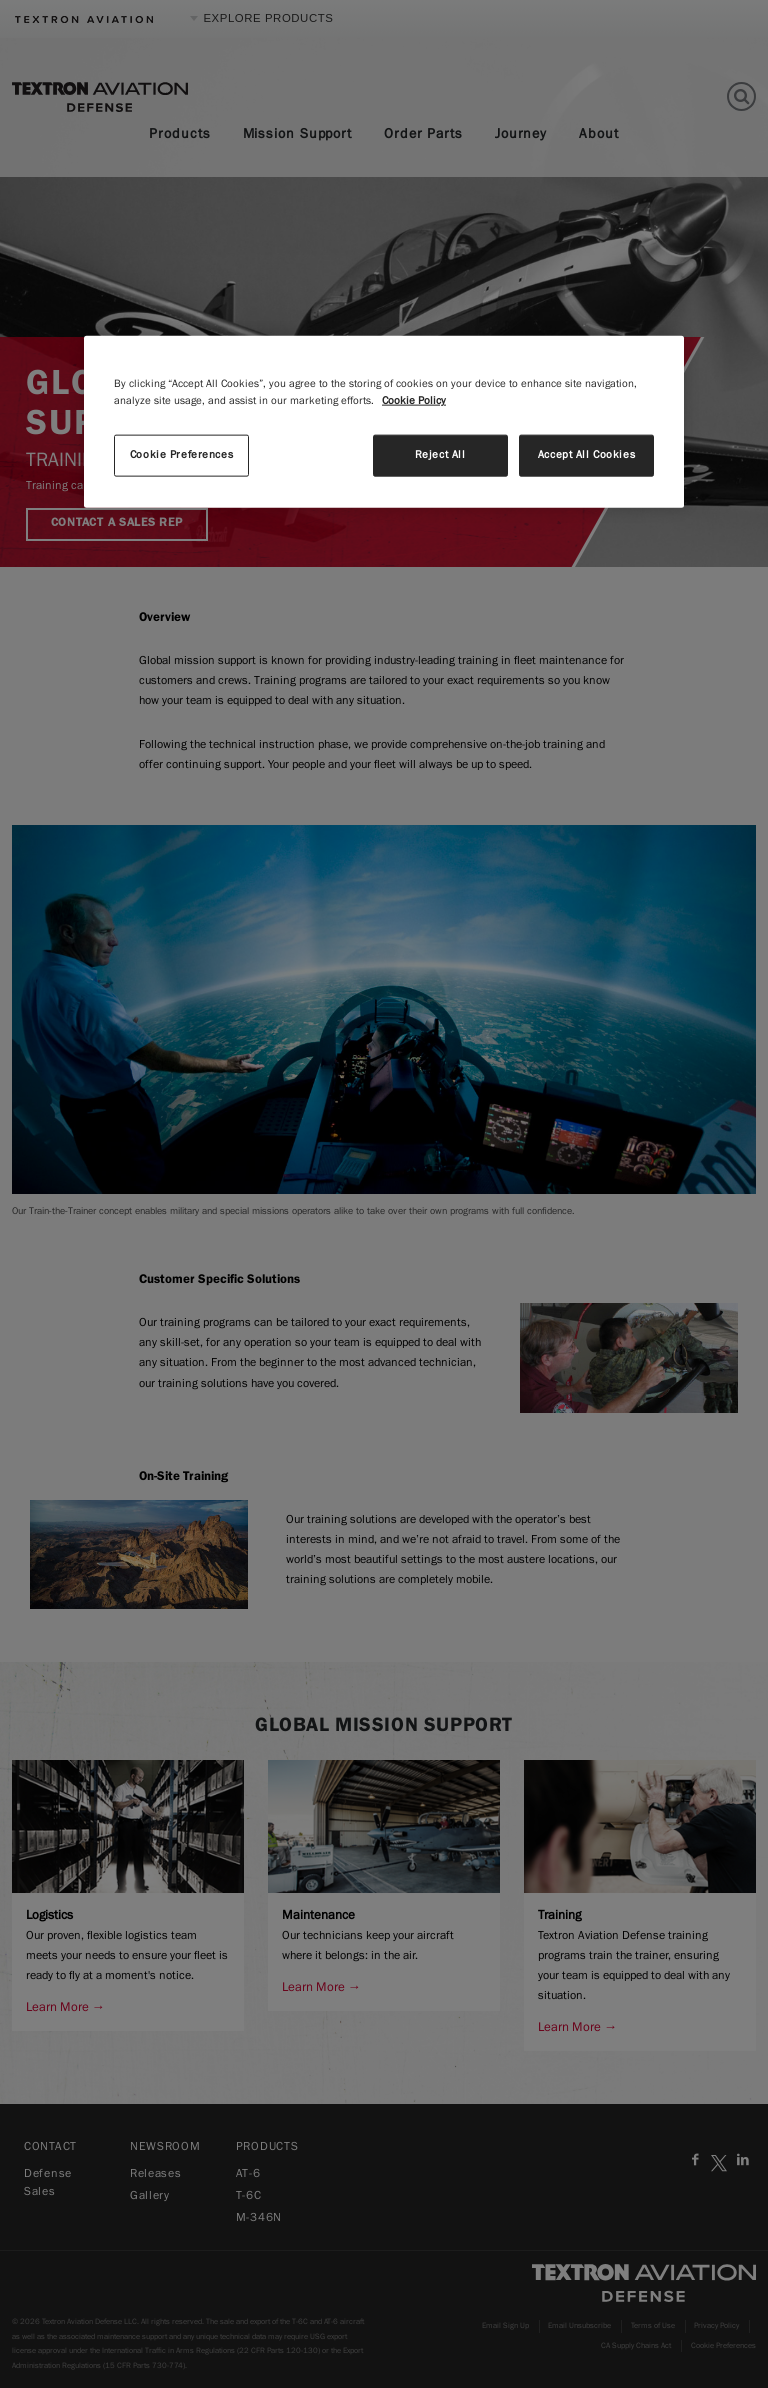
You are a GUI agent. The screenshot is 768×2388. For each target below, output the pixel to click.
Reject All (440, 455)
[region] (384, 422)
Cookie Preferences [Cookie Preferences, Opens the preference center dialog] (181, 455)
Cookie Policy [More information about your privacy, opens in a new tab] (414, 401)
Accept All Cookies (586, 455)
